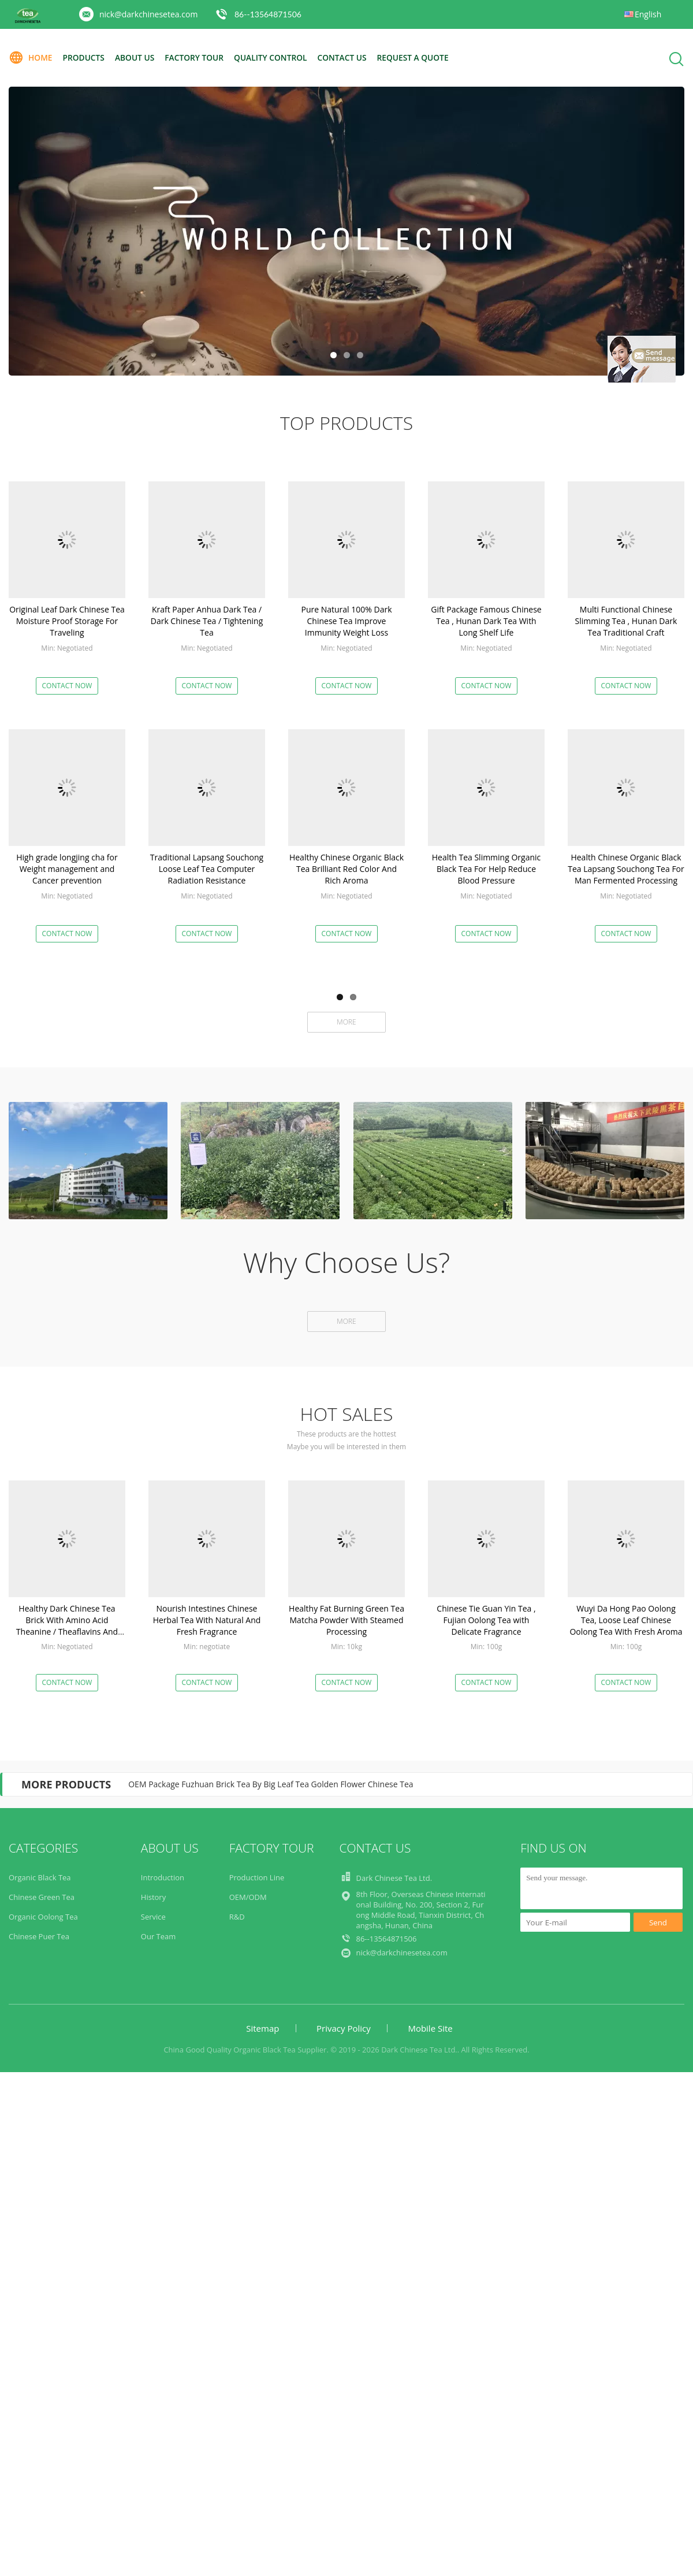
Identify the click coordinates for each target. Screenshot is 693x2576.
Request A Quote (420, 57)
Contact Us (348, 57)
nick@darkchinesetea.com (148, 14)
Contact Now (67, 686)
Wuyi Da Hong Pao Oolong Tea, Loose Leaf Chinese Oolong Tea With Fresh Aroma (625, 1620)
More (346, 1022)
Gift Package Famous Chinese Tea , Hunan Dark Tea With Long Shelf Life (486, 621)
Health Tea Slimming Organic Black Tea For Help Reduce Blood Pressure (486, 869)
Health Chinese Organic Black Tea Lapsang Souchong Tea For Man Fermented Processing (626, 869)
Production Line (257, 1877)
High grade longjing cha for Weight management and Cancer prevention (66, 869)
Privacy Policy (343, 2028)
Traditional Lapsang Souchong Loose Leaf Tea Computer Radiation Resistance (206, 869)
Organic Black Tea (40, 1877)
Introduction (162, 1877)
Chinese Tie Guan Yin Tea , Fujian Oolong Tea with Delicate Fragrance (486, 1620)
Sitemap (262, 2028)
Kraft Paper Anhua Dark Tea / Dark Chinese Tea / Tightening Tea (207, 621)
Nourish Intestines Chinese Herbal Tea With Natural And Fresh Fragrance (207, 1620)
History (153, 1897)
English (648, 14)
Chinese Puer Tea (39, 1936)
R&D (237, 1916)
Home (31, 58)
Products (85, 57)
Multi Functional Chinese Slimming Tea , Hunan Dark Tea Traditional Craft (626, 621)
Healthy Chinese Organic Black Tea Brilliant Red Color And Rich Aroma (346, 869)
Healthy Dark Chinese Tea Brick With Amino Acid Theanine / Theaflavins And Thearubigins (67, 1626)
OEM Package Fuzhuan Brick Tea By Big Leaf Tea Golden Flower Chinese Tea (270, 1784)
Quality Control (276, 57)
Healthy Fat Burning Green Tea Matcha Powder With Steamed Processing (346, 1620)
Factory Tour (197, 57)
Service (153, 1916)
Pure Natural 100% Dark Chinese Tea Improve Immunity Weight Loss (346, 621)
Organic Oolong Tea (43, 1916)
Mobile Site (430, 2028)
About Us (137, 57)
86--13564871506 (267, 14)
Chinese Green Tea (41, 1897)
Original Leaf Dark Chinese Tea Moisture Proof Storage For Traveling (67, 621)
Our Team (158, 1936)
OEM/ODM (248, 1897)
